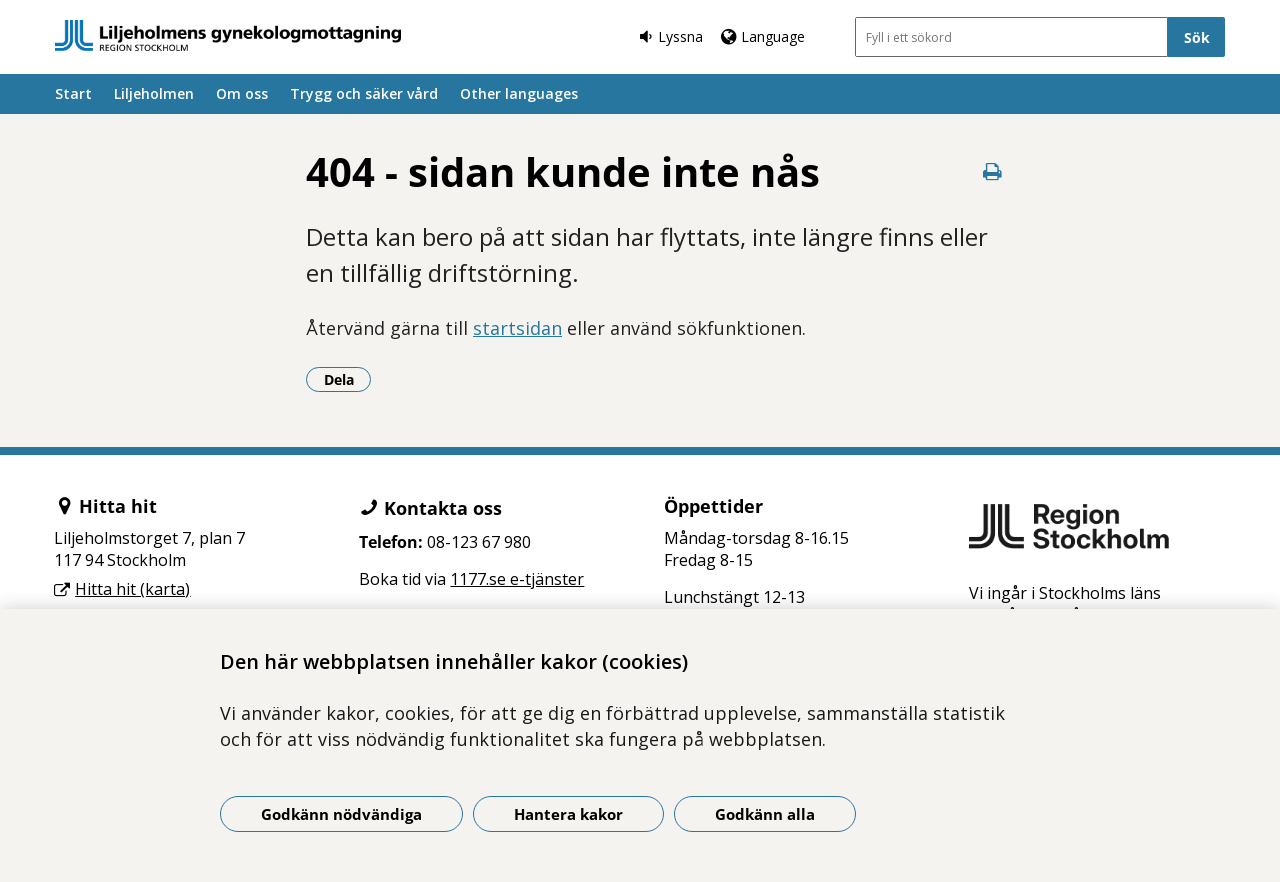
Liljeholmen (154, 93)
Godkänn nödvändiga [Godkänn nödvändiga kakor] (341, 814)
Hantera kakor (568, 814)
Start (73, 93)
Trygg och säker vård (364, 93)
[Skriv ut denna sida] (992, 171)
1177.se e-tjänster (517, 579)
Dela (348, 379)
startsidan (517, 328)
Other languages (519, 93)
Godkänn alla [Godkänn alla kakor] (765, 814)
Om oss (242, 93)
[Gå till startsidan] (228, 35)
